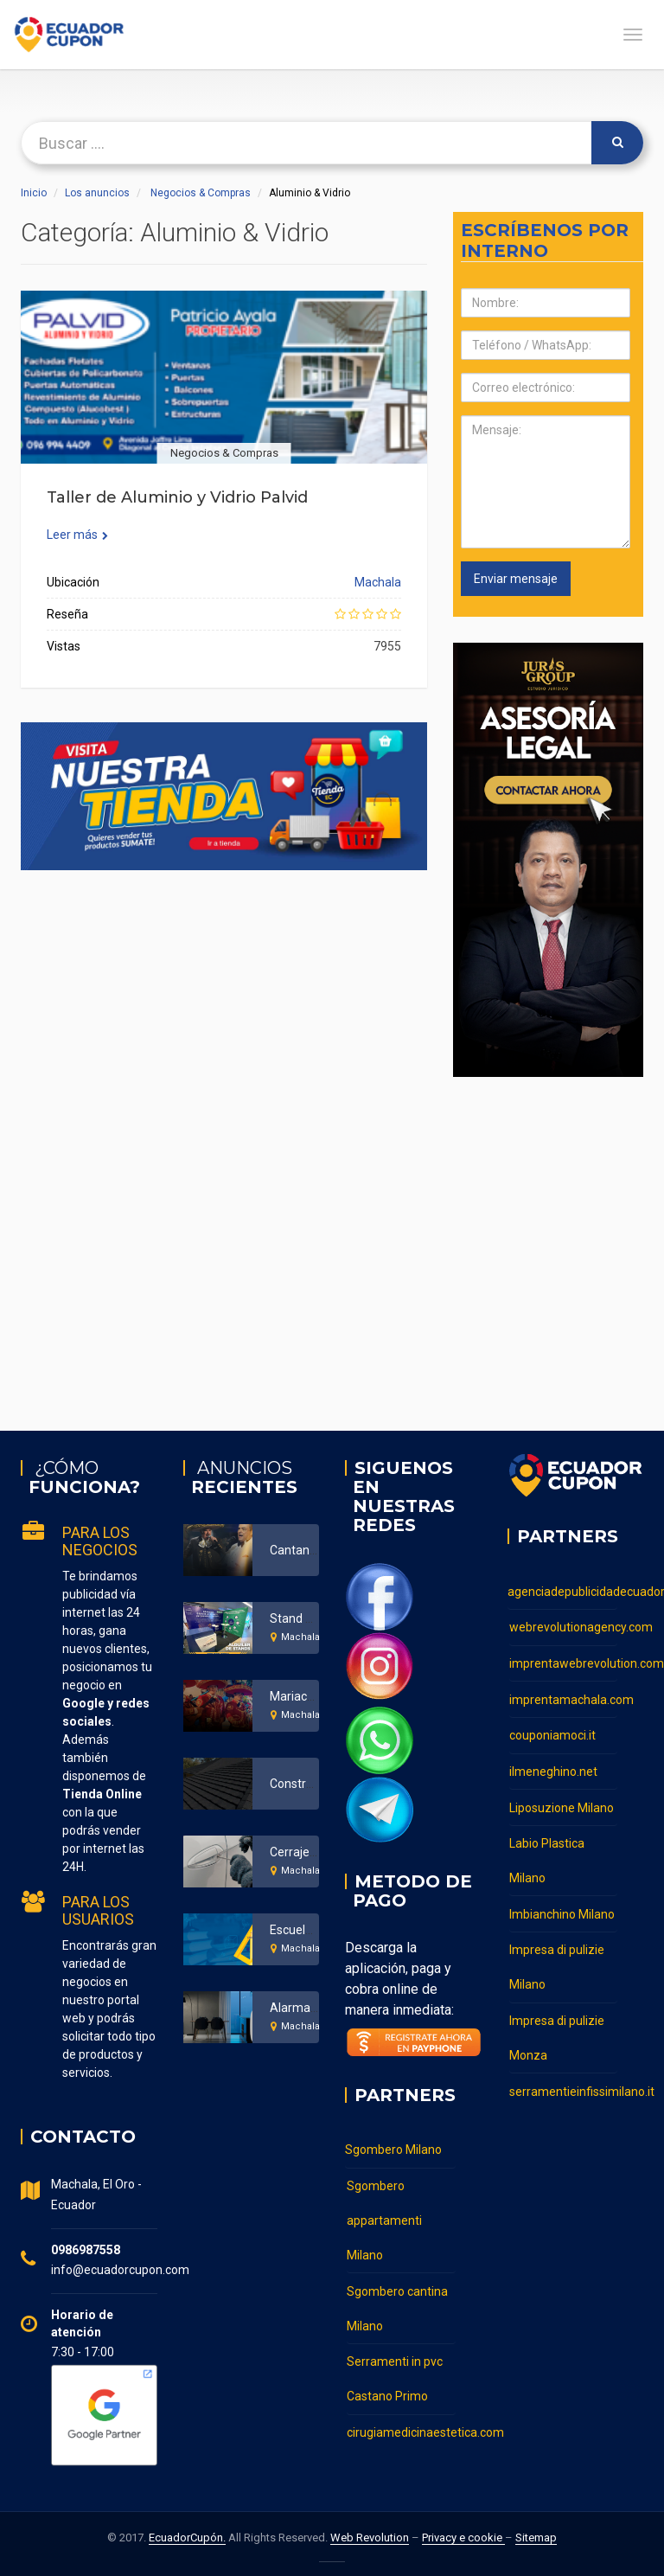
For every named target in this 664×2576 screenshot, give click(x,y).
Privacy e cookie (463, 2537)
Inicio (34, 193)
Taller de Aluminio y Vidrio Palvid (177, 497)
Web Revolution (369, 2537)
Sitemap (536, 2537)
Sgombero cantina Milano (397, 2307)
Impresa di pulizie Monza (556, 2032)
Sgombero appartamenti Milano (384, 2219)
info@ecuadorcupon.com (120, 2270)
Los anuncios (97, 193)
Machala (377, 582)
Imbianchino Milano (562, 1909)
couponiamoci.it (552, 1733)
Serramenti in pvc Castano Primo (395, 2377)
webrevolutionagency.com (563, 1626)
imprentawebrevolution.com (563, 1662)
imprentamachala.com (563, 1697)
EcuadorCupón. (187, 2537)
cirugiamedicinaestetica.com (401, 2430)
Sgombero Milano (393, 2149)
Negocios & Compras (200, 193)
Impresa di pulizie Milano (556, 1962)
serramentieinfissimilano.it (563, 2085)
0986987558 (85, 2250)
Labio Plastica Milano (546, 1856)
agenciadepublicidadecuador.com (563, 1591)
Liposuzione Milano (561, 1803)
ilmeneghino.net (553, 1768)
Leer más (77, 534)
